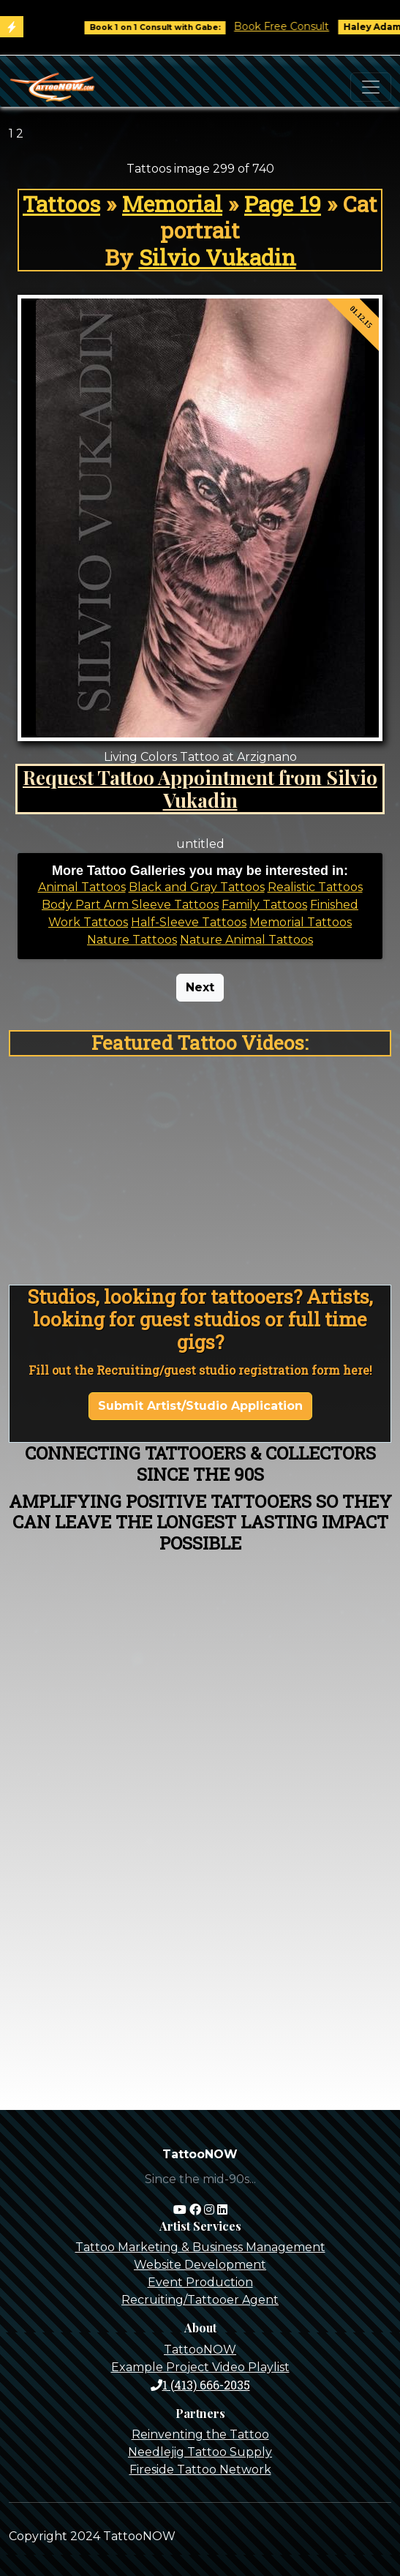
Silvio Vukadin (217, 256)
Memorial (172, 203)
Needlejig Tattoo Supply (200, 2452)
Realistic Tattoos (315, 887)
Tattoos (61, 203)
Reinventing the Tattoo (200, 2434)
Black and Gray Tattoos (197, 887)
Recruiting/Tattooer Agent (200, 2300)
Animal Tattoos (82, 887)
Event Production (200, 2282)
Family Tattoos (264, 905)
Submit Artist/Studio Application (200, 1406)
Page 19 (282, 203)
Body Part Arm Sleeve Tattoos (130, 905)
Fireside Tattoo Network (200, 2470)
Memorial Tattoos (300, 922)
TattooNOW (200, 2350)
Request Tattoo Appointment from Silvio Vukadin (200, 789)
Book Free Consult (294, 26)
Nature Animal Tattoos (246, 940)
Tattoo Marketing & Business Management (200, 2247)
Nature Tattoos (132, 940)
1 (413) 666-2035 (200, 2384)
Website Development (200, 2265)
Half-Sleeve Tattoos (188, 922)
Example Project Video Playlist (200, 2367)
